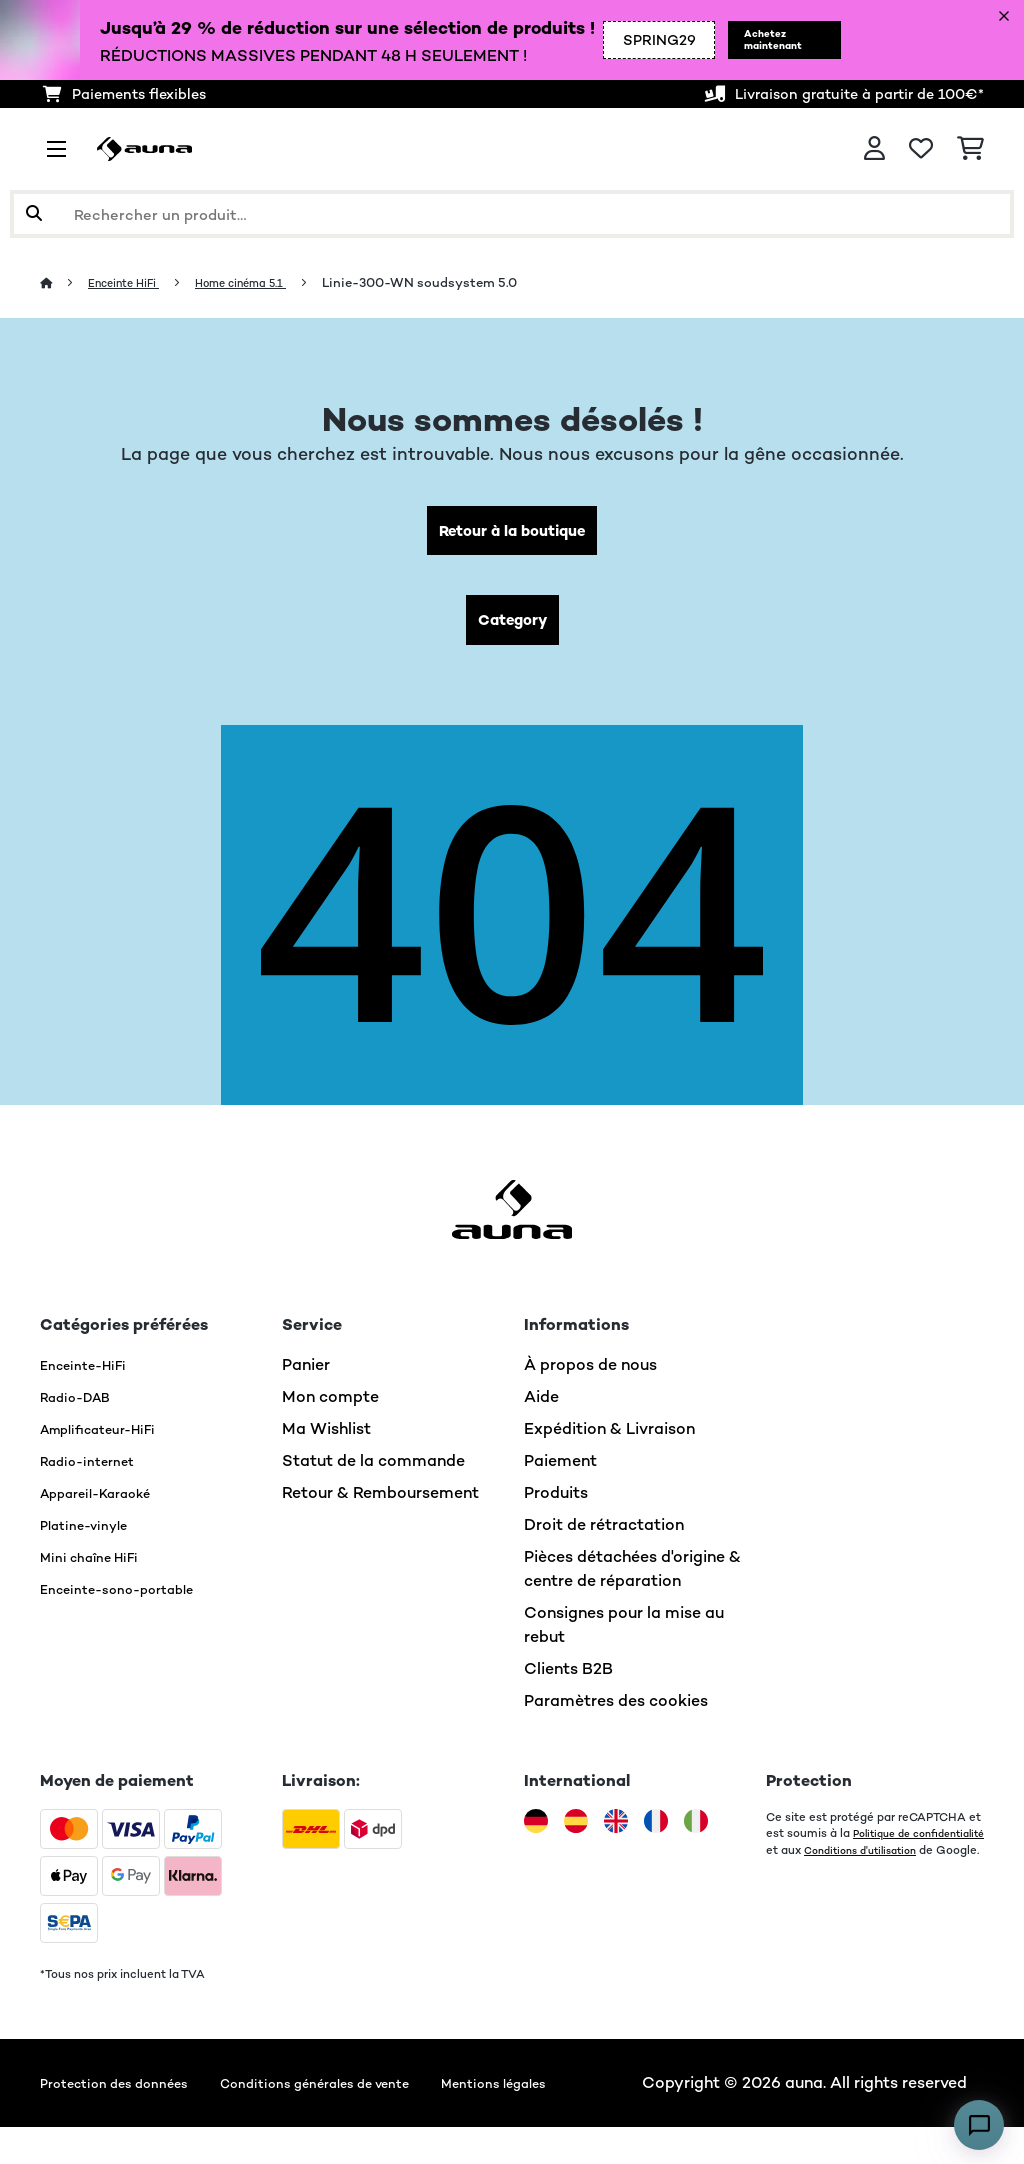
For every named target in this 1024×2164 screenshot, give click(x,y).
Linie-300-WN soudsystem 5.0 (455, 282)
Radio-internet (96, 1473)
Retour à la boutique (512, 533)
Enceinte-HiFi (92, 1377)
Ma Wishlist (326, 1441)
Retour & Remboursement (380, 1505)
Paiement (560, 1473)
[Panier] (970, 149)
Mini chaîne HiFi (99, 1569)
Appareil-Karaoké (108, 1505)
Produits (556, 1505)
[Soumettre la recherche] (34, 214)
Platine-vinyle (93, 1537)
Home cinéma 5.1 (267, 282)
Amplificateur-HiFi (111, 1441)
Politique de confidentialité (842, 1862)
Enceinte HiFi (134, 282)
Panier (306, 1377)
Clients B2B (568, 1681)
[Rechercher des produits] (512, 214)
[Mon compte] (874, 149)
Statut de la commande (373, 1473)
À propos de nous (590, 1377)
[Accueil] (65, 282)
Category (512, 629)
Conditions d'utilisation (830, 1878)
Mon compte (330, 1409)
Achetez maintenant (750, 40)
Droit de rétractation (604, 1537)
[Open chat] (979, 2125)
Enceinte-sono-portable (133, 1601)
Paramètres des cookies (616, 1713)
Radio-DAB (83, 1409)
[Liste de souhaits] (921, 149)
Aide (541, 1409)
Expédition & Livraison (609, 1441)
